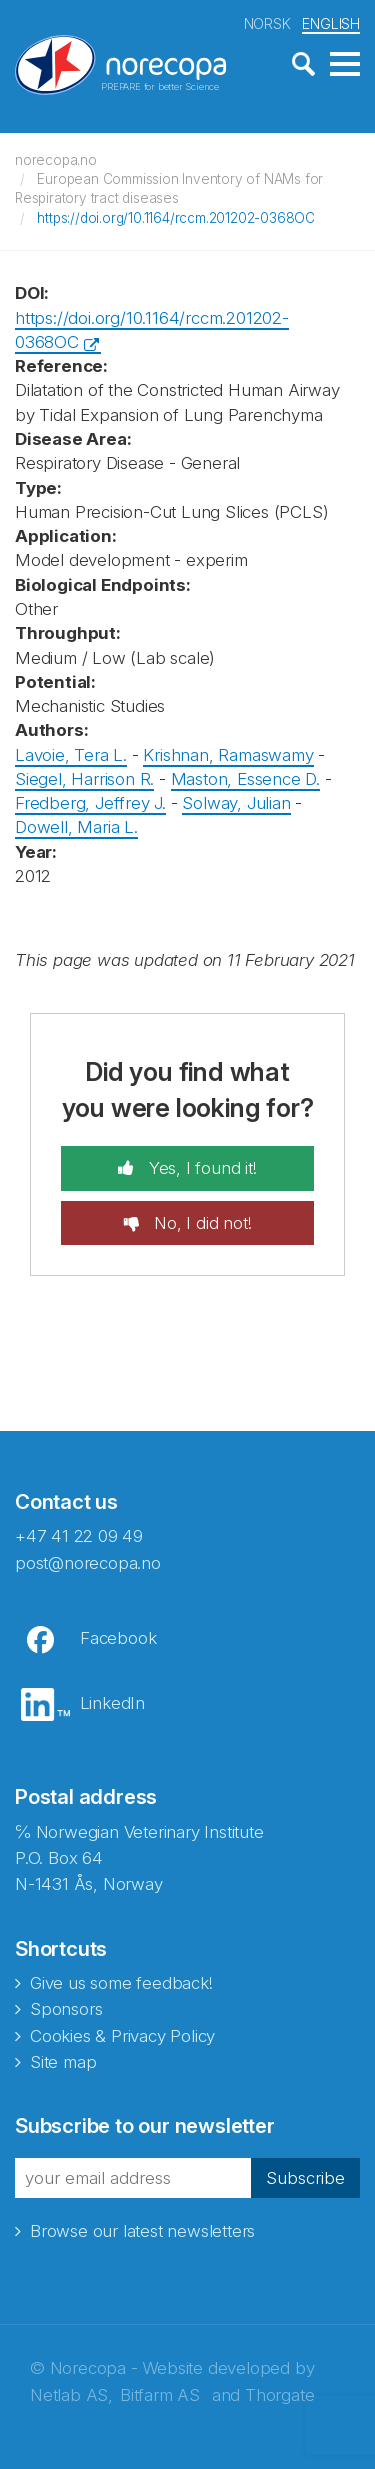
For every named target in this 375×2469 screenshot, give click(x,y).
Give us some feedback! (121, 1983)
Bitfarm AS (160, 2395)
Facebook (118, 1638)
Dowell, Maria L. (76, 827)
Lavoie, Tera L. (71, 755)
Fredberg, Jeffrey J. (90, 803)
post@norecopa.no (88, 1563)
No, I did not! (200, 1223)
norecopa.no (56, 160)
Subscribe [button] (305, 2178)
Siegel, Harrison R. (84, 779)
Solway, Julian (236, 803)
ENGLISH (331, 23)
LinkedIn (112, 1703)
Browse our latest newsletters (142, 2231)
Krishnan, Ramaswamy (228, 755)
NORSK (267, 23)
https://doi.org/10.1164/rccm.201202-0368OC (176, 218)
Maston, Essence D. (245, 779)
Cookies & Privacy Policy (122, 2036)
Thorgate (279, 2395)
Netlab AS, (71, 2395)
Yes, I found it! (200, 1168)
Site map (63, 2062)
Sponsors (66, 2009)
